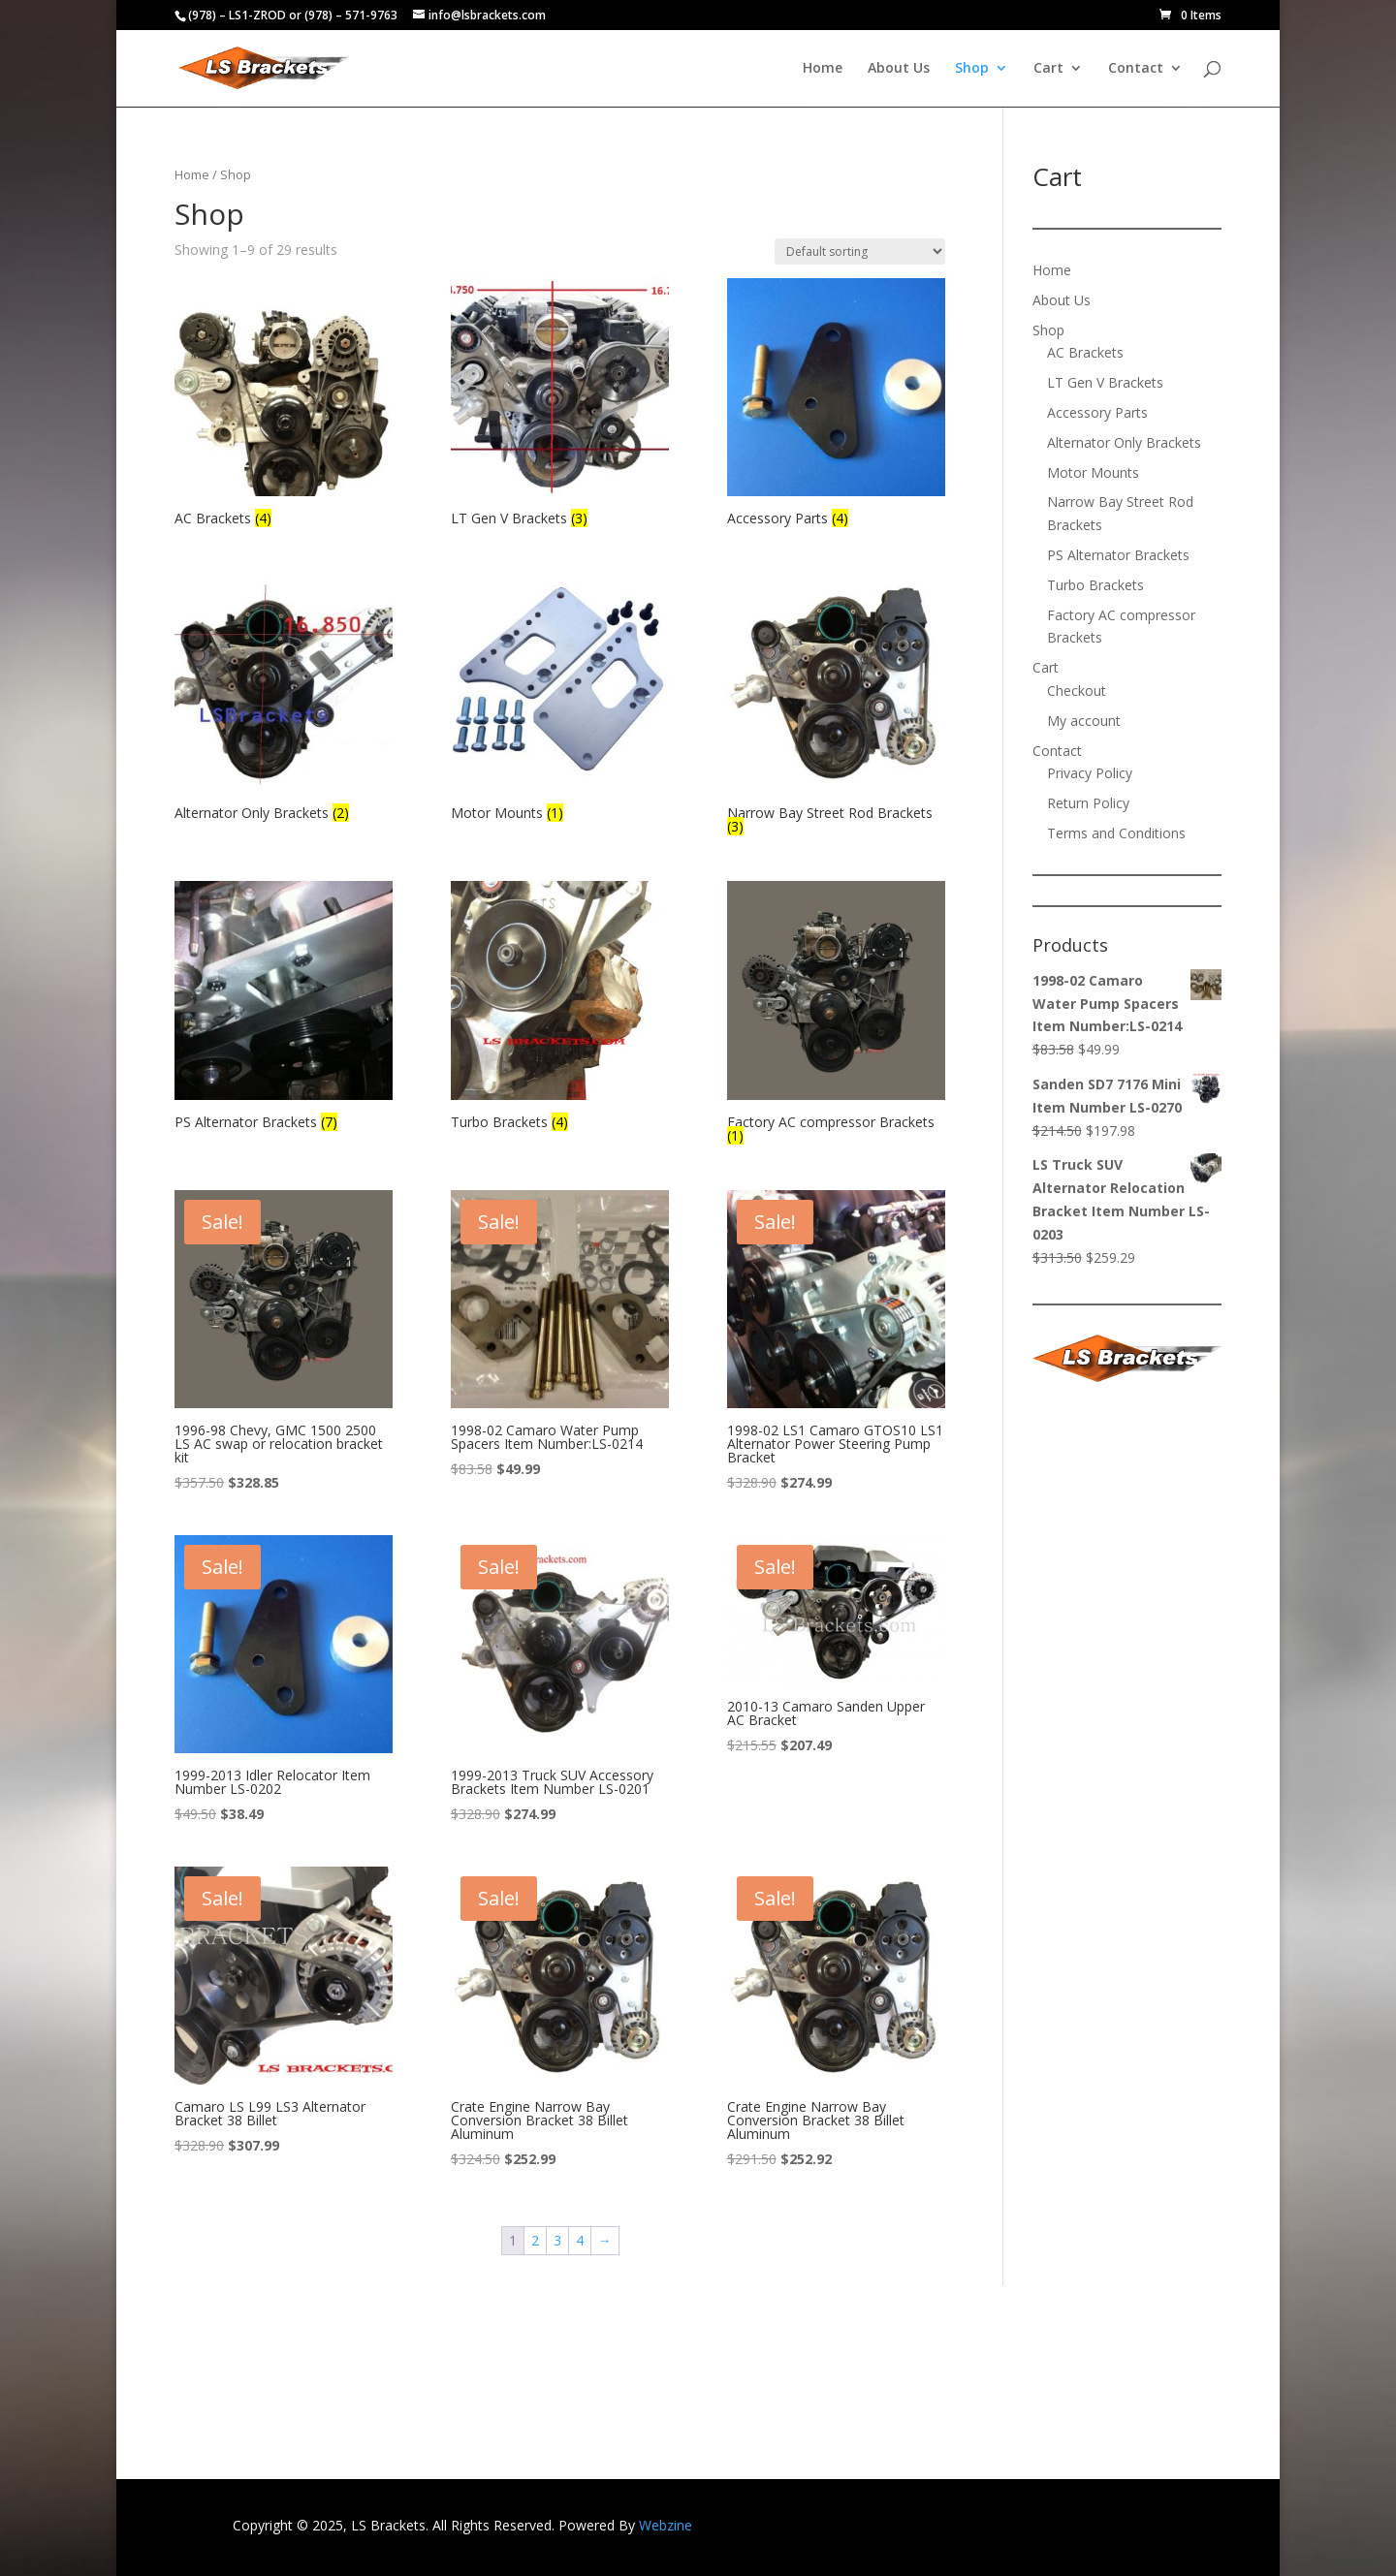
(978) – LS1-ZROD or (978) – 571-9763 (292, 15)
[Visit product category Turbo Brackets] (560, 1008)
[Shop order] (860, 251)
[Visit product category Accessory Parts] (836, 405)
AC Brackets (1085, 352)
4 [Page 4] (580, 2240)
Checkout (1076, 690)
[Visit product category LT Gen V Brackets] (560, 405)
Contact (1135, 69)
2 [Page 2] (535, 2240)
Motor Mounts (1093, 472)
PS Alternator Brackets (1118, 555)
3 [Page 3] (557, 2240)
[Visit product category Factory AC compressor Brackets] (836, 1014)
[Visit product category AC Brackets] (283, 405)
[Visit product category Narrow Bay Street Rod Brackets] (836, 706)
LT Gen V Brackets (1105, 382)
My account (1084, 720)
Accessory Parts (1097, 412)
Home (822, 69)
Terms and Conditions (1116, 833)
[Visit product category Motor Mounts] (560, 700)
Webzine (665, 2525)
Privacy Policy (1089, 773)
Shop (972, 69)
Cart (1048, 69)
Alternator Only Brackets (1124, 442)
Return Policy (1088, 803)
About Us (899, 69)
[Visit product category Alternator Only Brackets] (283, 700)
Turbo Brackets (1095, 585)
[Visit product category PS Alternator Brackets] (283, 1008)
